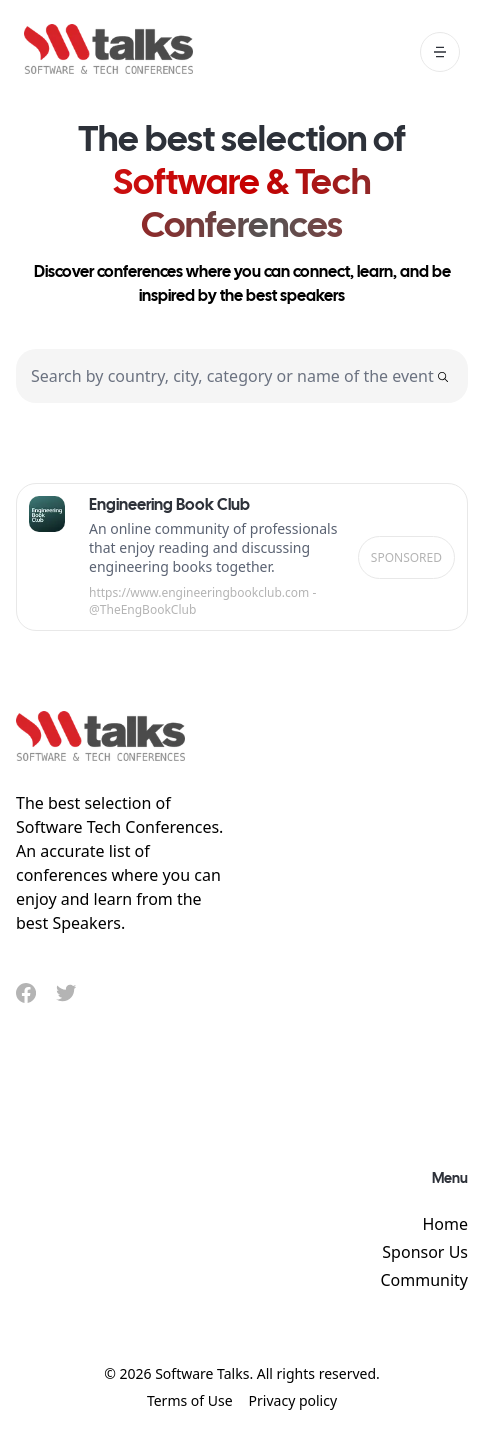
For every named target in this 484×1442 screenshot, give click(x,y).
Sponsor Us (425, 1252)
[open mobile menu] (440, 52)
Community (424, 1280)
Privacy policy (293, 1400)
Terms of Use (190, 1400)
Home (445, 1224)
